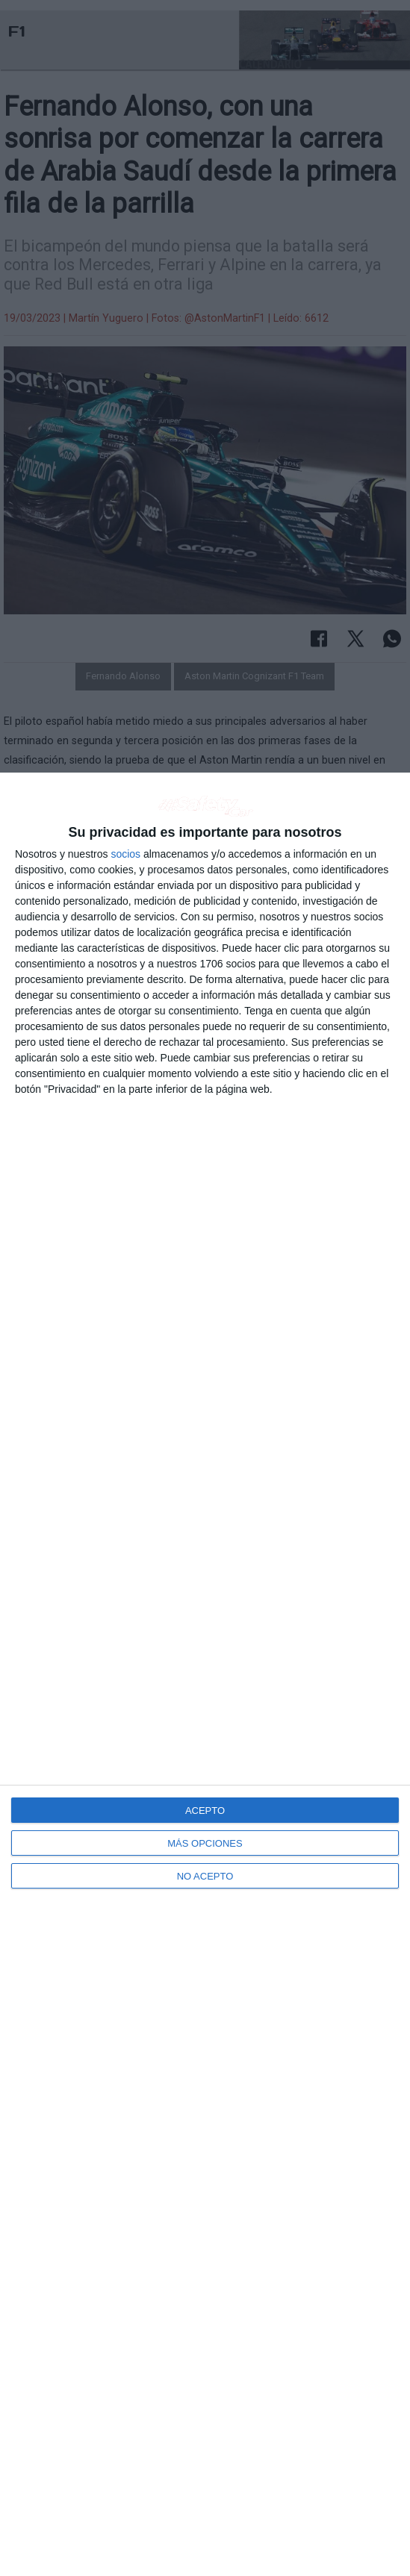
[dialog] (205, 1674)
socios (125, 854)
